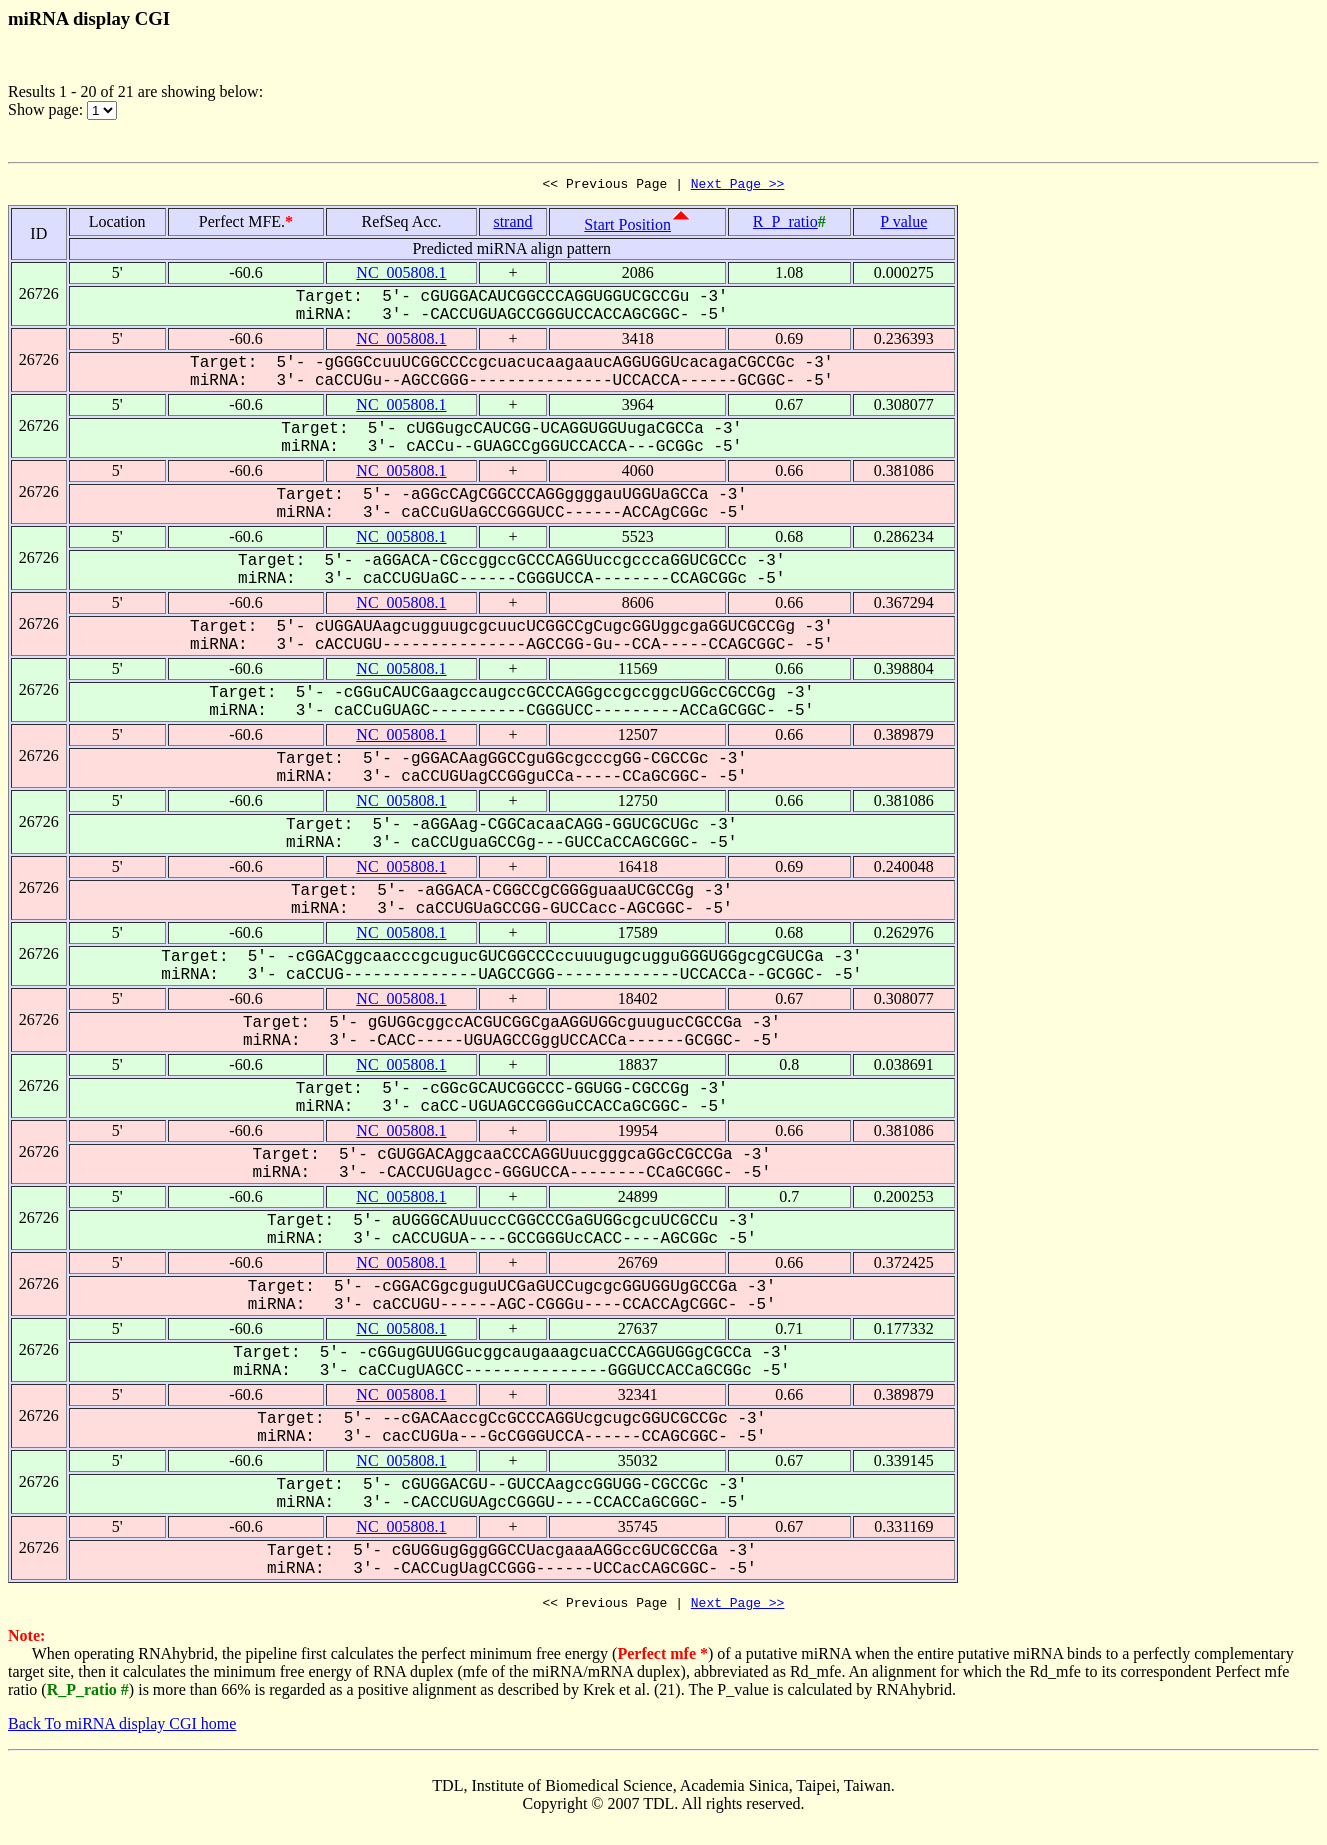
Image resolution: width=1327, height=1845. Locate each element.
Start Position (627, 227)
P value (903, 224)
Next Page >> (738, 186)
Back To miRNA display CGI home (122, 1729)
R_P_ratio (785, 224)
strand (512, 224)
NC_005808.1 (401, 275)
